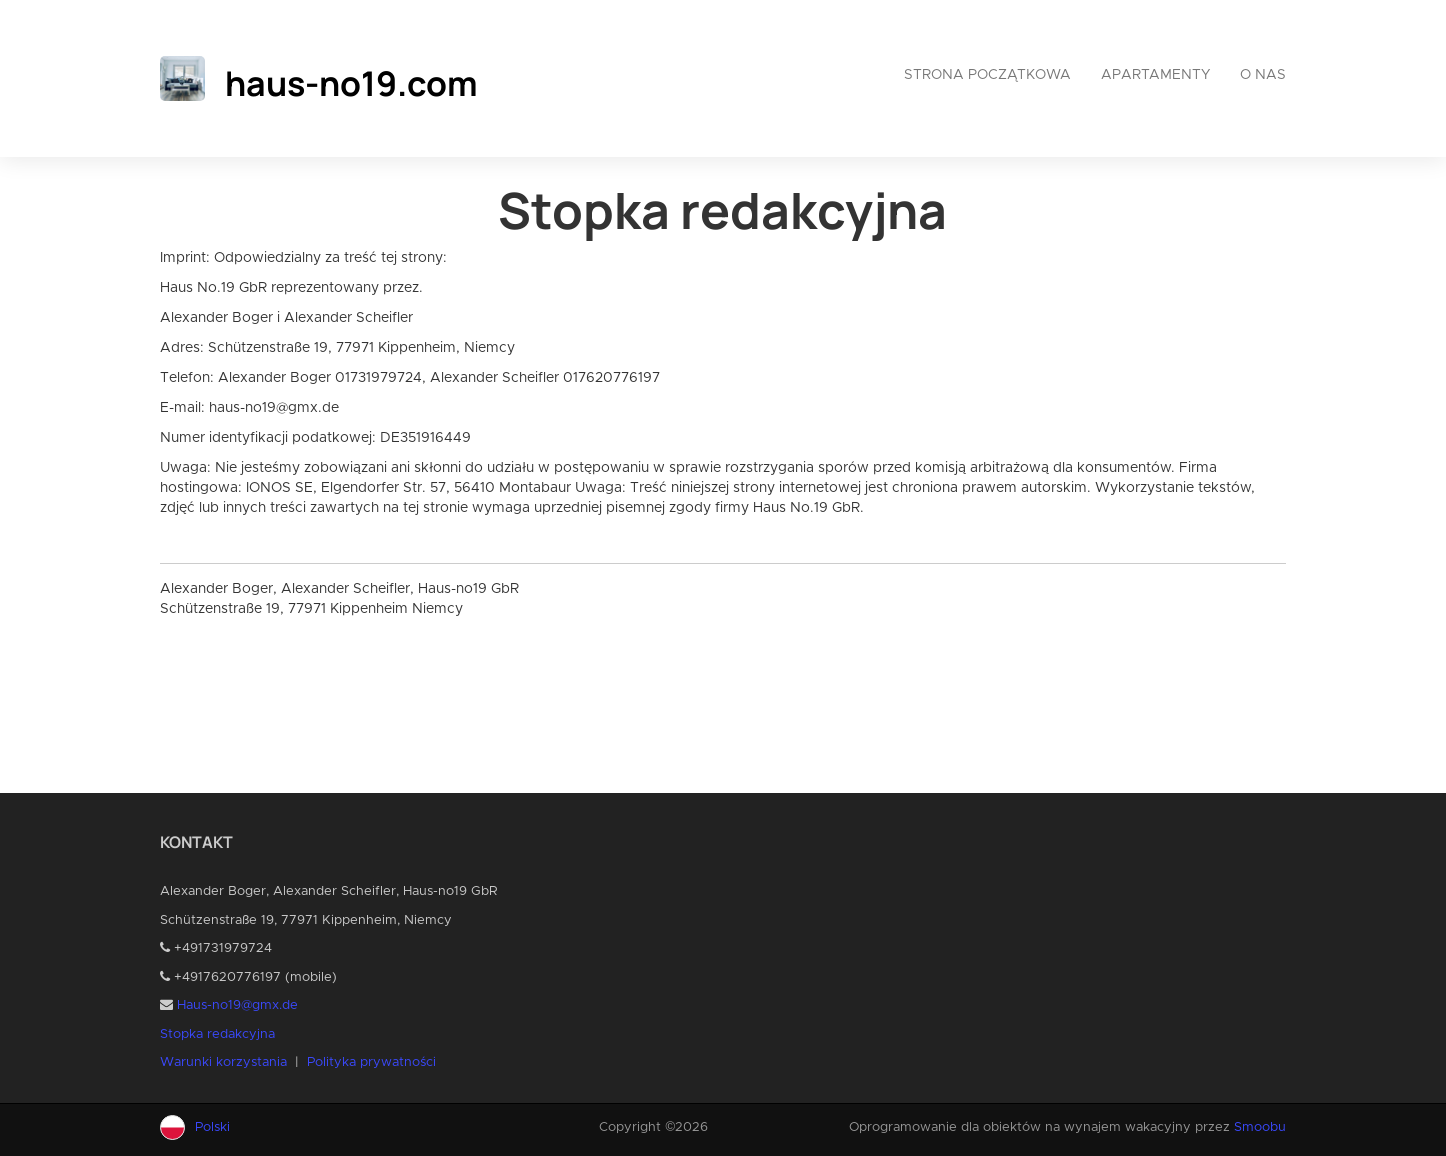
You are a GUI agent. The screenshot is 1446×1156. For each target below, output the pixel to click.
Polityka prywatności (371, 1062)
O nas (1263, 75)
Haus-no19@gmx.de (237, 1005)
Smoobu (1260, 1127)
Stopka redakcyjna (217, 1034)
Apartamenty (1155, 75)
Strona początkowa (987, 75)
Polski (212, 1127)
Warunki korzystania (223, 1062)
